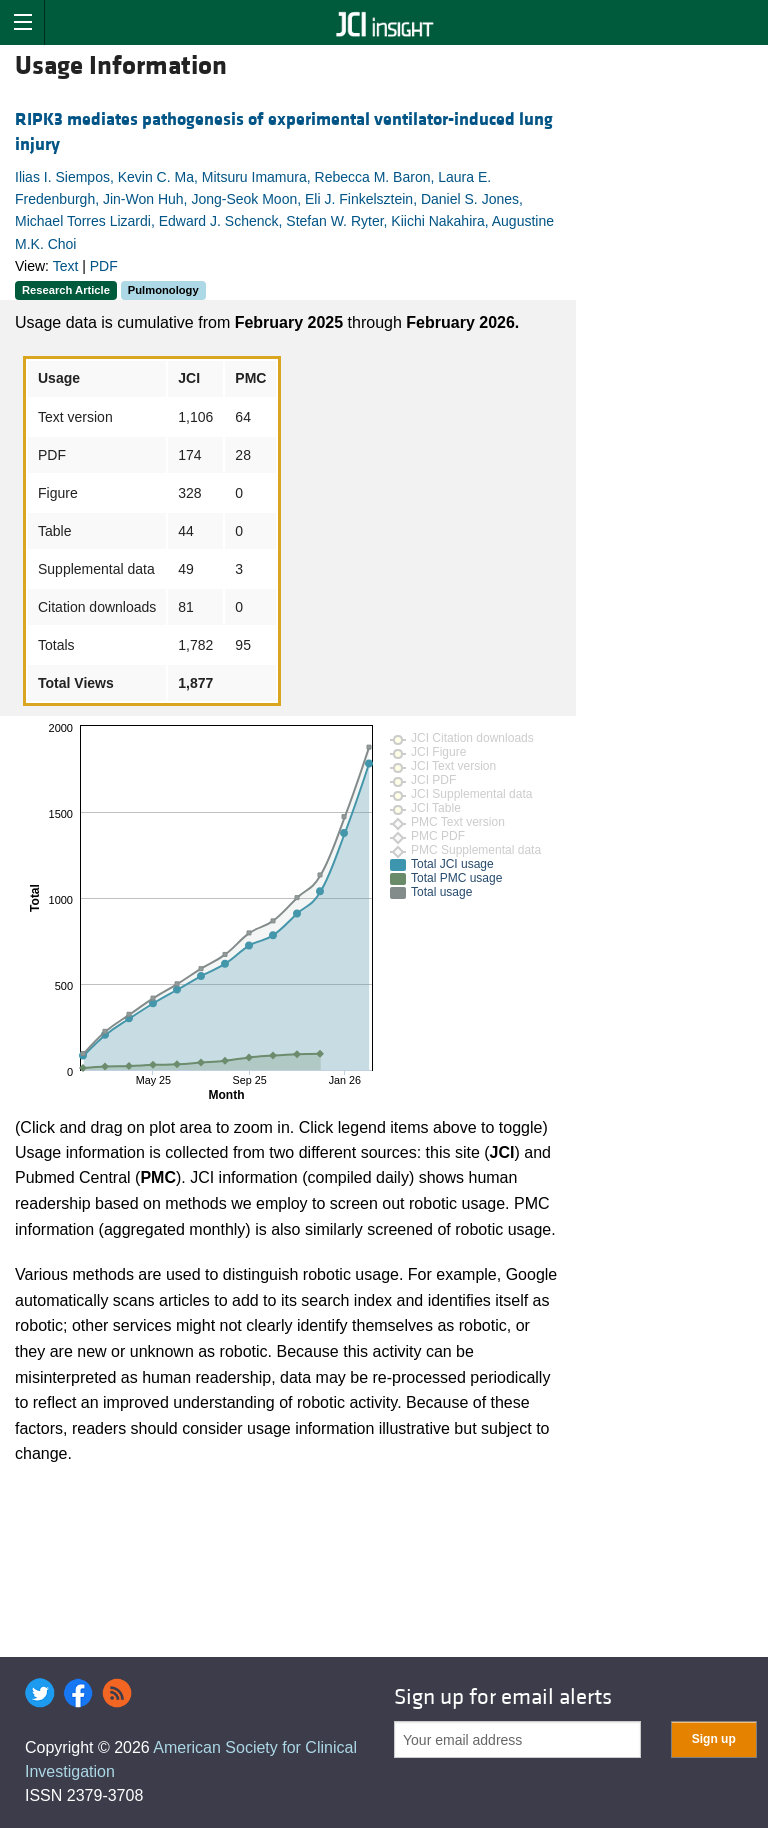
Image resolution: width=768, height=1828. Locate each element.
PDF (104, 266)
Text (66, 266)
